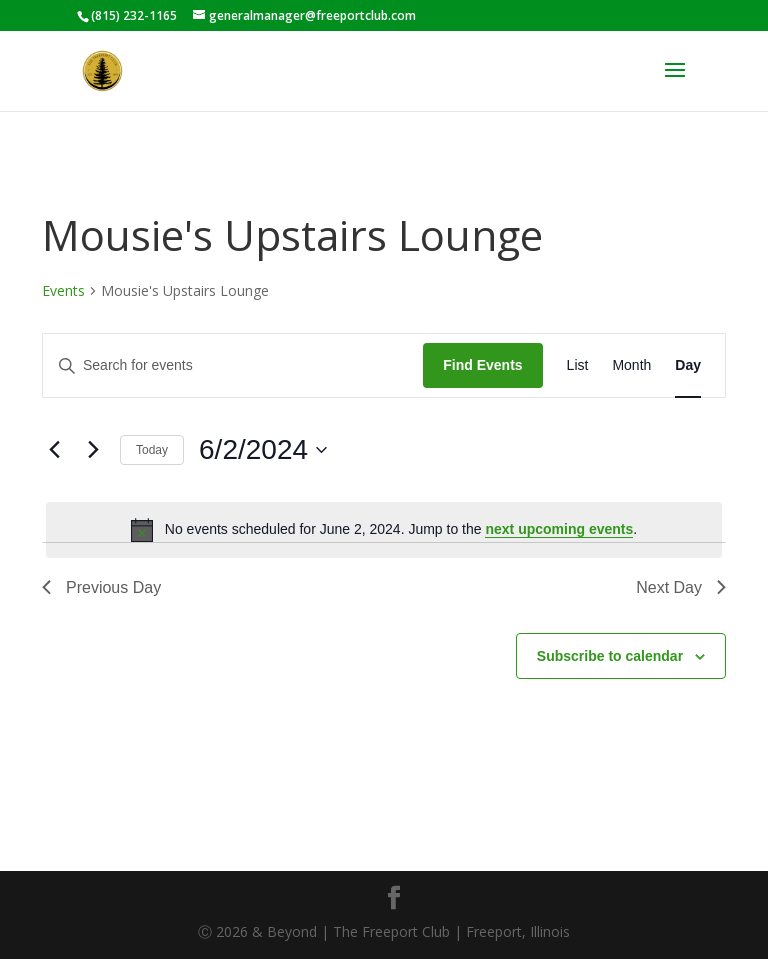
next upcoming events (559, 529)
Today (152, 450)
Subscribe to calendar (610, 656)
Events (63, 290)
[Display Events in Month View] (631, 365)
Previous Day (101, 587)
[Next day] (93, 450)
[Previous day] (54, 450)
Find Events (482, 365)
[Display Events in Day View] (688, 365)
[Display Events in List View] (578, 365)
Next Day (681, 587)
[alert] (384, 530)
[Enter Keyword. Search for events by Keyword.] (233, 365)
